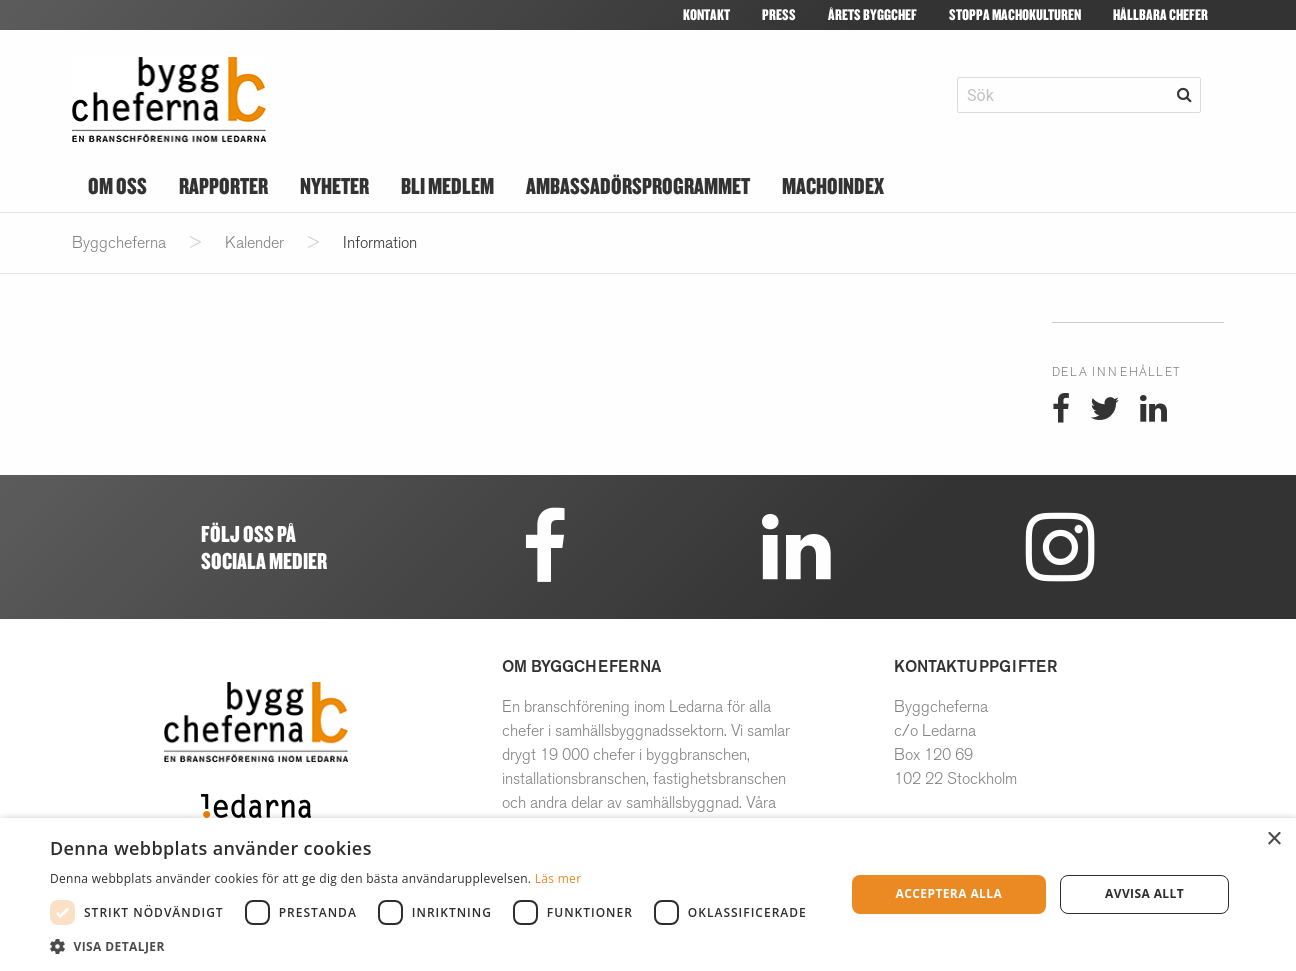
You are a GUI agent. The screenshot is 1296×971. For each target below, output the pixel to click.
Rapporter (223, 185)
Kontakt (706, 14)
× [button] (1273, 839)
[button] (433, 946)
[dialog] (648, 894)
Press (779, 14)
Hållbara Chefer (1160, 14)
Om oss (117, 185)
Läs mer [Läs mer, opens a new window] (558, 878)
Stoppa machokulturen (1015, 14)
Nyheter (334, 185)
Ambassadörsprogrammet (638, 185)
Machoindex (833, 185)
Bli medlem (447, 185)
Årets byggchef (872, 14)
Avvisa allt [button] (1144, 893)
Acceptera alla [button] (949, 893)
